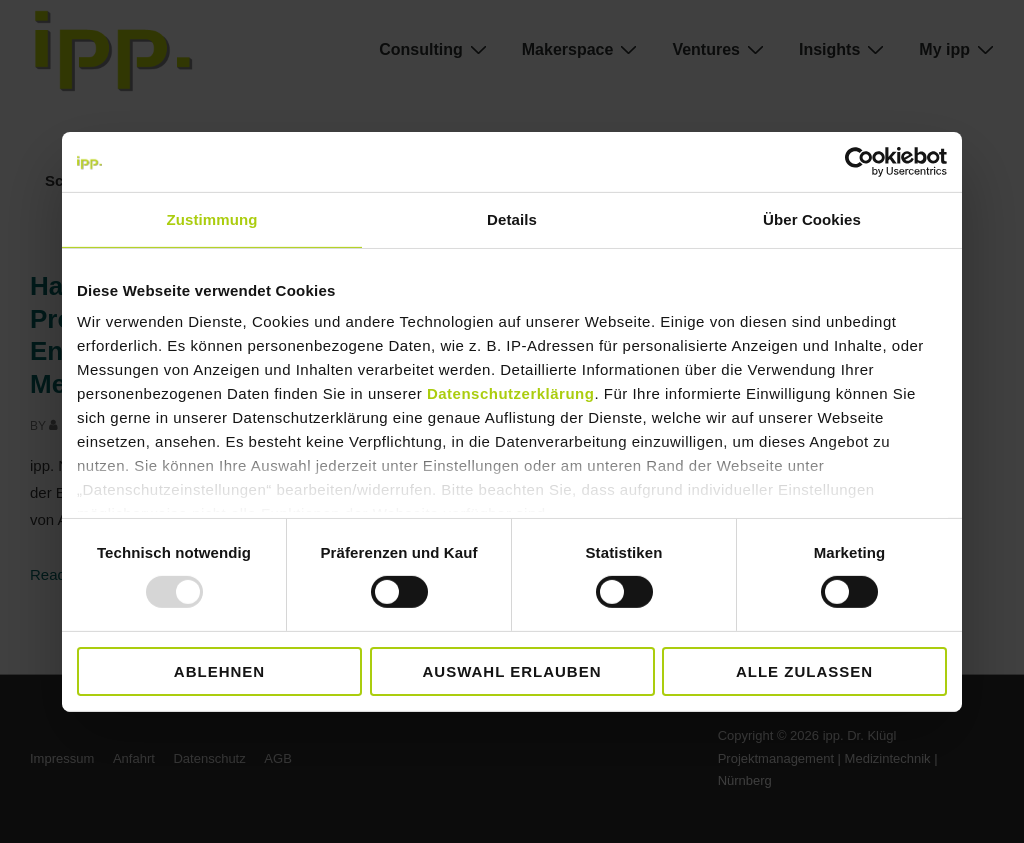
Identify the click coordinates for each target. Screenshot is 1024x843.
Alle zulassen (804, 671)
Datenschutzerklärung (511, 393)
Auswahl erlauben (511, 671)
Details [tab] (512, 218)
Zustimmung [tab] (212, 218)
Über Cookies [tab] (812, 218)
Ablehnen (219, 671)
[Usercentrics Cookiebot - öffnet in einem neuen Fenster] (859, 161)
